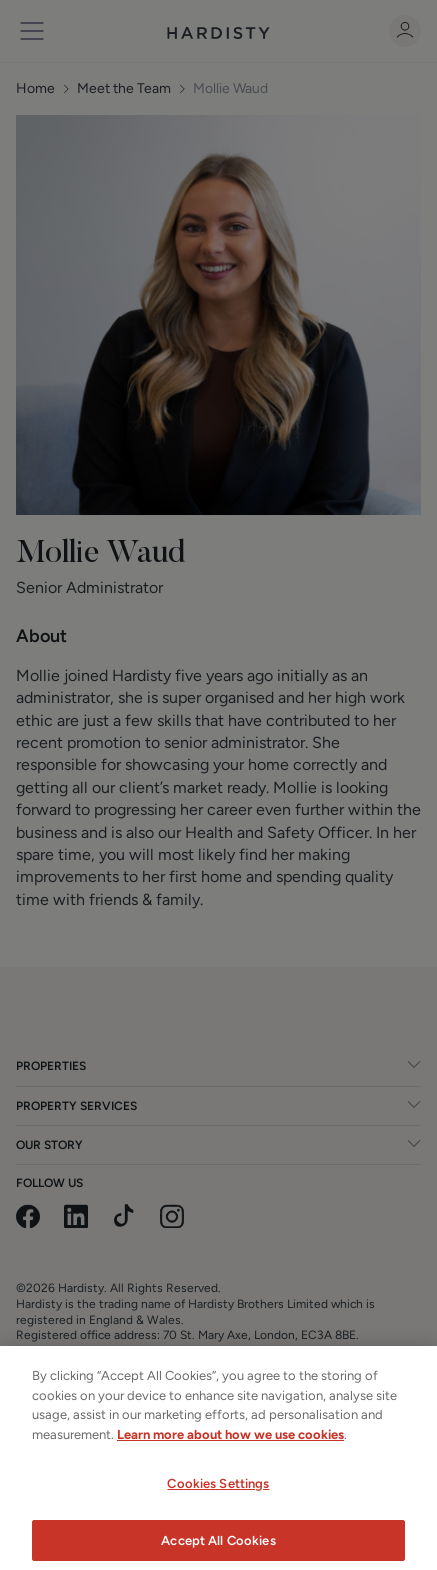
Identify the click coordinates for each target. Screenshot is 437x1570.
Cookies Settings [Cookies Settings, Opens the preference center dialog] (218, 1499)
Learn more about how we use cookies (230, 1449)
